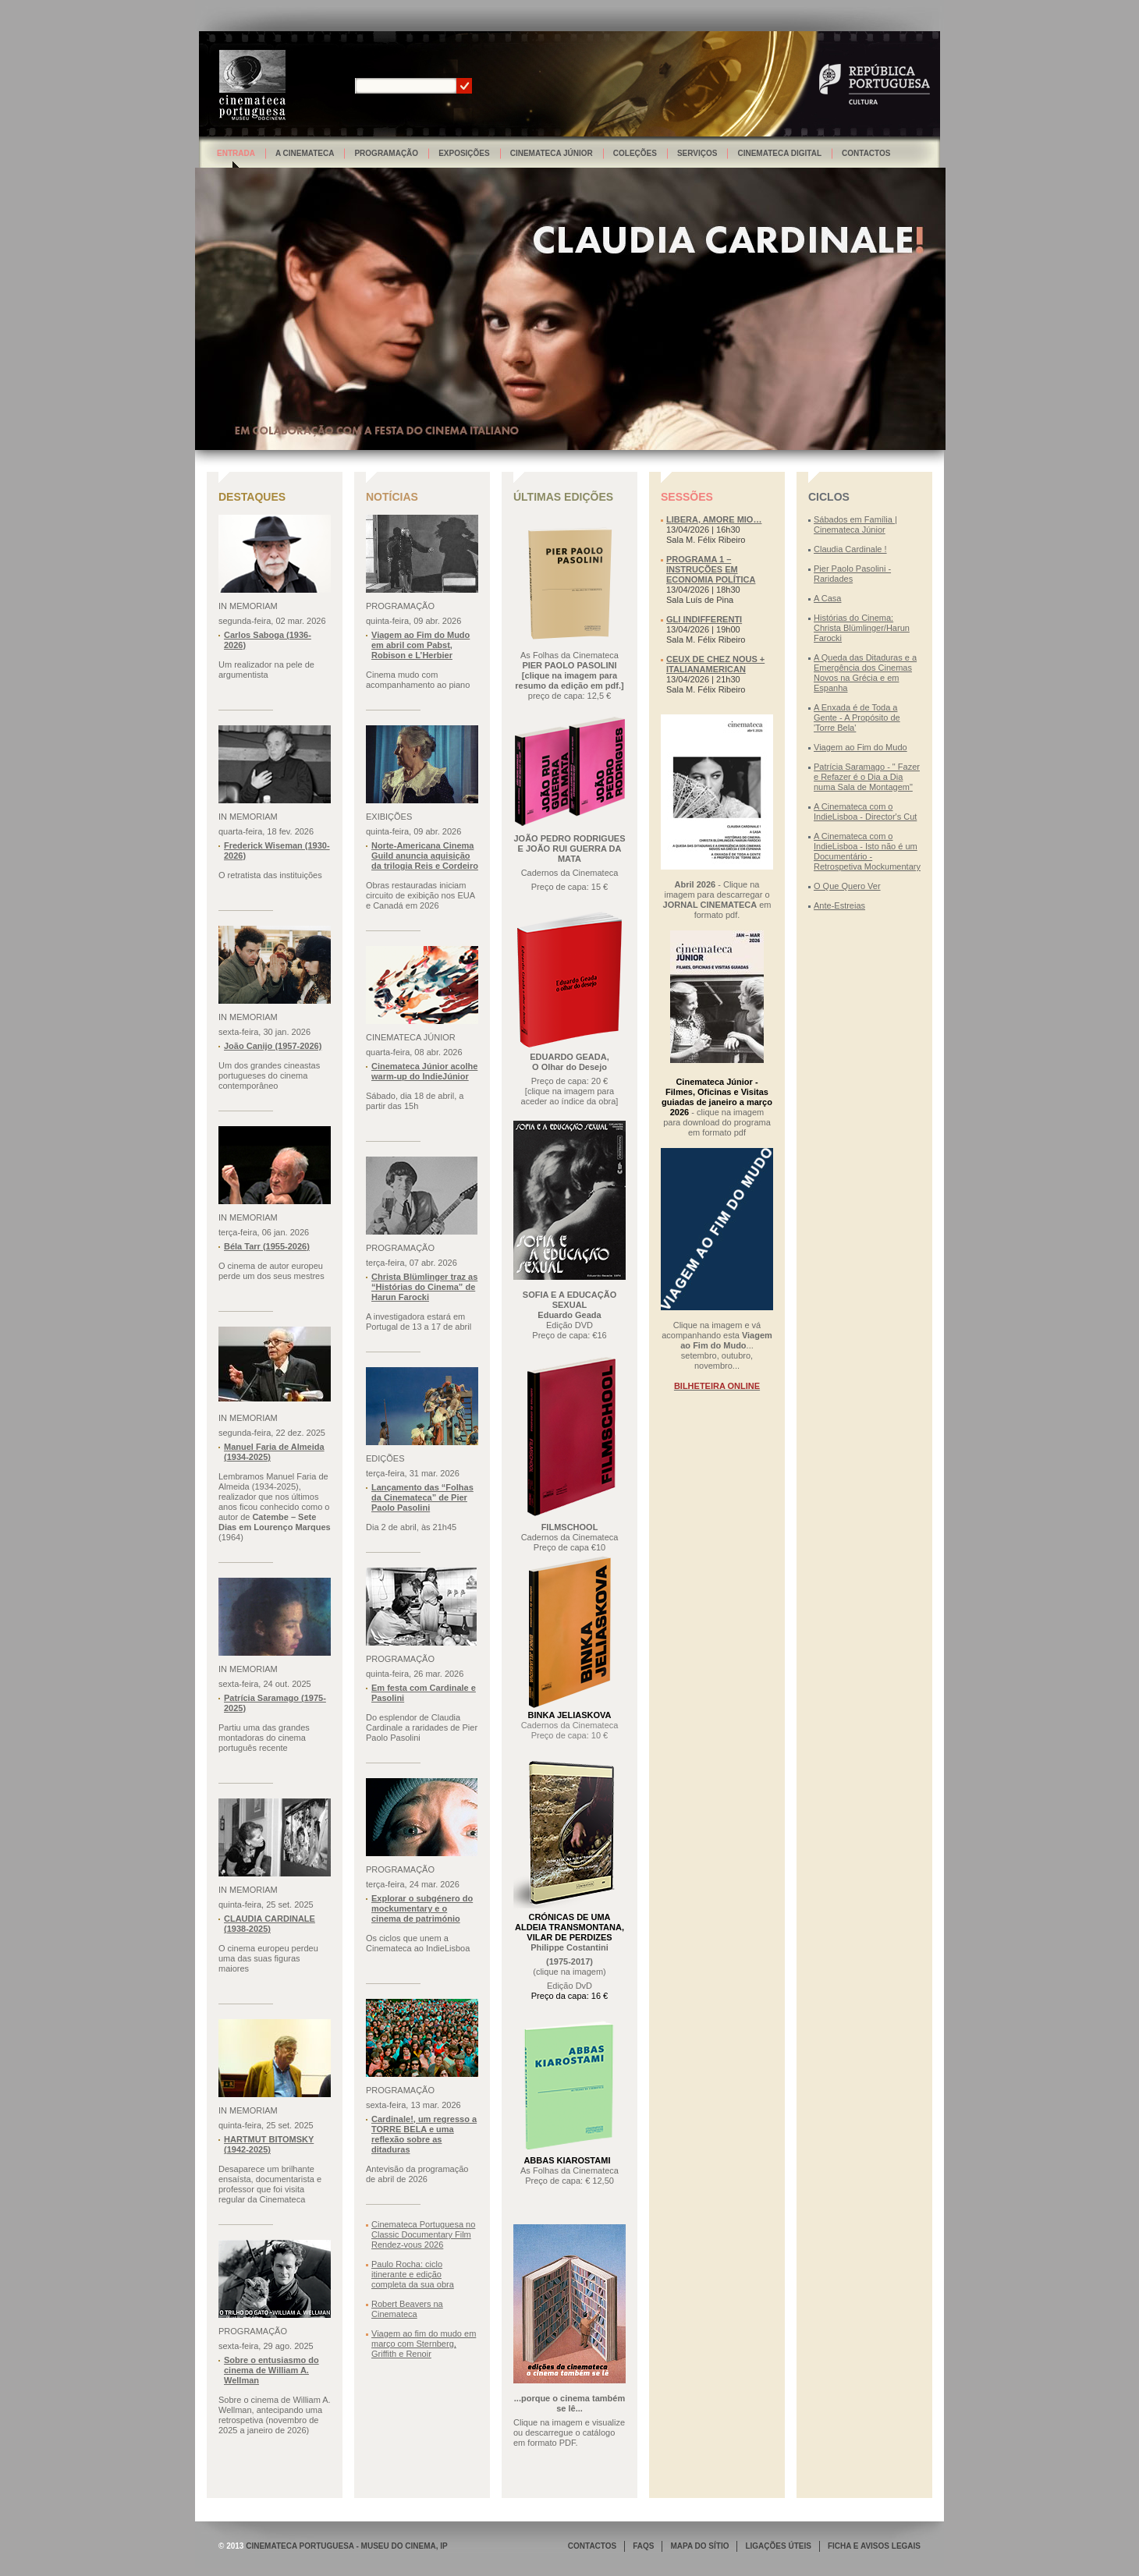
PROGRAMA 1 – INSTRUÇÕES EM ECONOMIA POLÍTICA (710, 569)
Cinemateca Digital (779, 153)
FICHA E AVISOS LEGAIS (874, 2546)
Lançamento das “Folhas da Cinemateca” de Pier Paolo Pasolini (422, 1497)
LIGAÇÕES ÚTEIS (778, 2546)
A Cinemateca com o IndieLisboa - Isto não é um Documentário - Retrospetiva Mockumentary (867, 851)
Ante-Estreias (839, 905)
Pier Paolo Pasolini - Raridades (852, 573)
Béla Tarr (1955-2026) (267, 1246)
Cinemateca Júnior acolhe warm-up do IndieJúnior (424, 1071)
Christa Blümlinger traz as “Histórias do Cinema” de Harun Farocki (424, 1287)
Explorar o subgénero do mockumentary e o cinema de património (422, 1908)
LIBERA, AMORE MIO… (713, 519)
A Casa (827, 598)
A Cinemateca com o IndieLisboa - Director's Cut (865, 811)
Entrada (236, 153)
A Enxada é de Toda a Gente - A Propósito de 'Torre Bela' (857, 717)
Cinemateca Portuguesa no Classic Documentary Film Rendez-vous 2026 (423, 2234)
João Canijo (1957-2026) (272, 1046)
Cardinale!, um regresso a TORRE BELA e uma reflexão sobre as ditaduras (424, 2134)
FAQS (643, 2546)
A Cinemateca (305, 153)
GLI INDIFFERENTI (704, 619)
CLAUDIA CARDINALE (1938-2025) (269, 1923)
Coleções (635, 153)
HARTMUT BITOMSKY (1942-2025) (269, 2144)
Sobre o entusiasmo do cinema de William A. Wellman (271, 2370)
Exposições (464, 153)
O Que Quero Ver (847, 886)
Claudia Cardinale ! (850, 549)
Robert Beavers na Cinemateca (407, 2309)
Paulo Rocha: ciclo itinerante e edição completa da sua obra (412, 2274)
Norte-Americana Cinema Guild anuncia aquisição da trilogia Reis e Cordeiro (424, 855)
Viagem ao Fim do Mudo (860, 747)
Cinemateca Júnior (551, 153)
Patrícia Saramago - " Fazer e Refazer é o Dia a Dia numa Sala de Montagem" (867, 777)
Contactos (866, 153)
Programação (386, 153)
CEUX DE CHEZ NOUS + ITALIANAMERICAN (715, 664)
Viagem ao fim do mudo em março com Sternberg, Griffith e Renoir (423, 2343)
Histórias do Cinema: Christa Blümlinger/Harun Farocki (862, 628)
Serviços (697, 153)
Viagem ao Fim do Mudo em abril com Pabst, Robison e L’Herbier (420, 645)
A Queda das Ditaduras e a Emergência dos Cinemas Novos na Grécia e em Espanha (865, 673)
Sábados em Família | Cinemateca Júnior (855, 524)
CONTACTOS (592, 2546)
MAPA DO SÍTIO (699, 2546)
